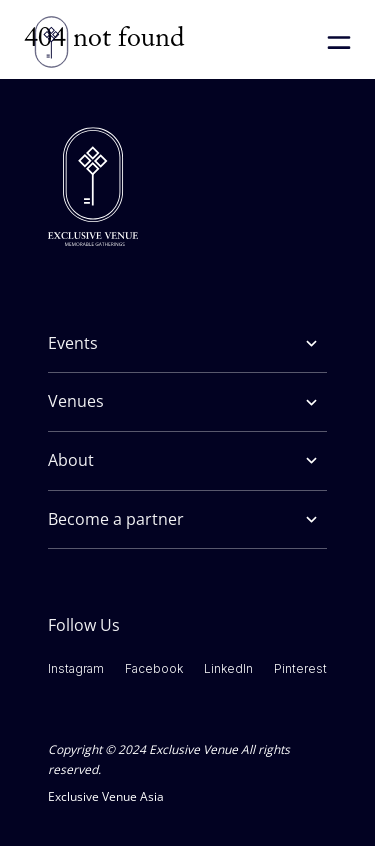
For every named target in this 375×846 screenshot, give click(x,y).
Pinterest (300, 668)
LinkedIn (228, 668)
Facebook (154, 668)
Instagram (76, 668)
